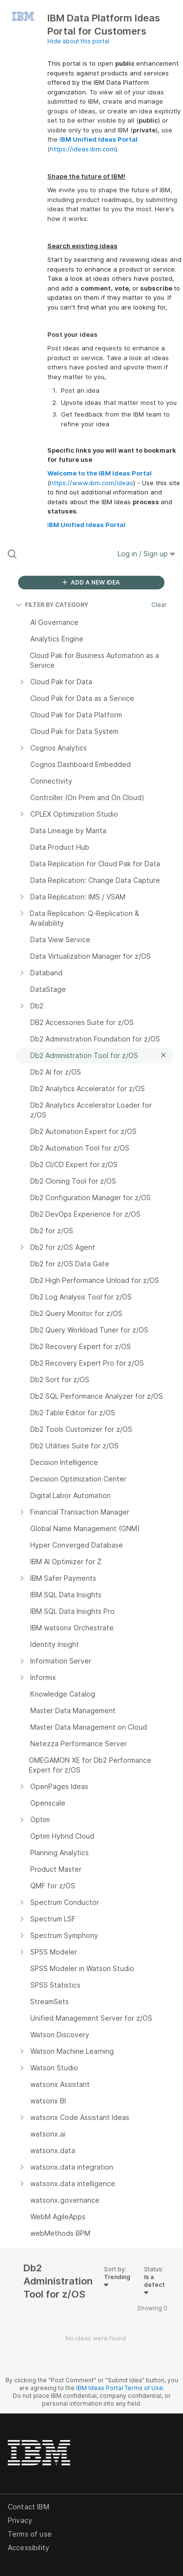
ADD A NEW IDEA (91, 582)
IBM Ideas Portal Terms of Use (119, 2388)
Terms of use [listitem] (30, 2534)
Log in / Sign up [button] (146, 553)
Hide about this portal (78, 41)
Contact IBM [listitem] (28, 2507)
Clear (159, 604)
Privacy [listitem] (20, 2520)
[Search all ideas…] (58, 554)
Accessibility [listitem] (28, 2547)
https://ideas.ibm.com (82, 149)
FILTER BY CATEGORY (52, 604)
